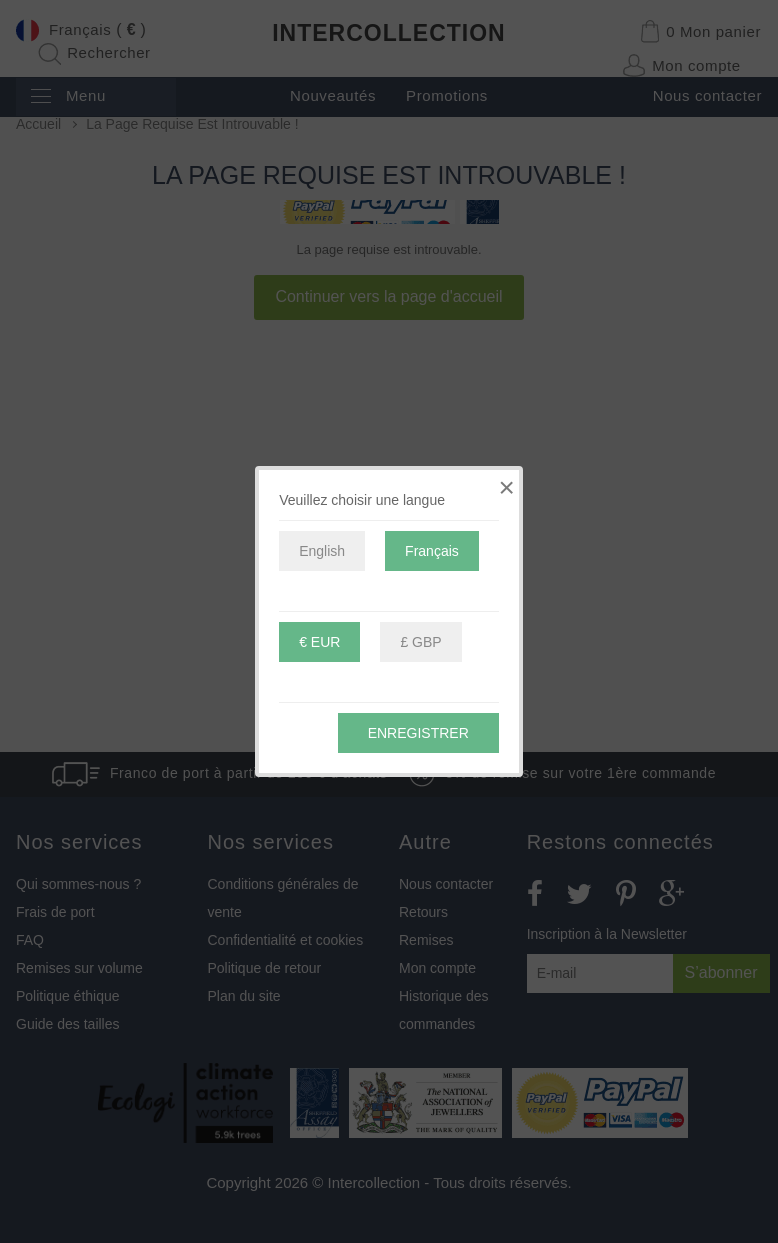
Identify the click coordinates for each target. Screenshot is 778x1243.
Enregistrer (418, 733)
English (322, 551)
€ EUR (319, 642)
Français (432, 551)
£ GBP (420, 642)
